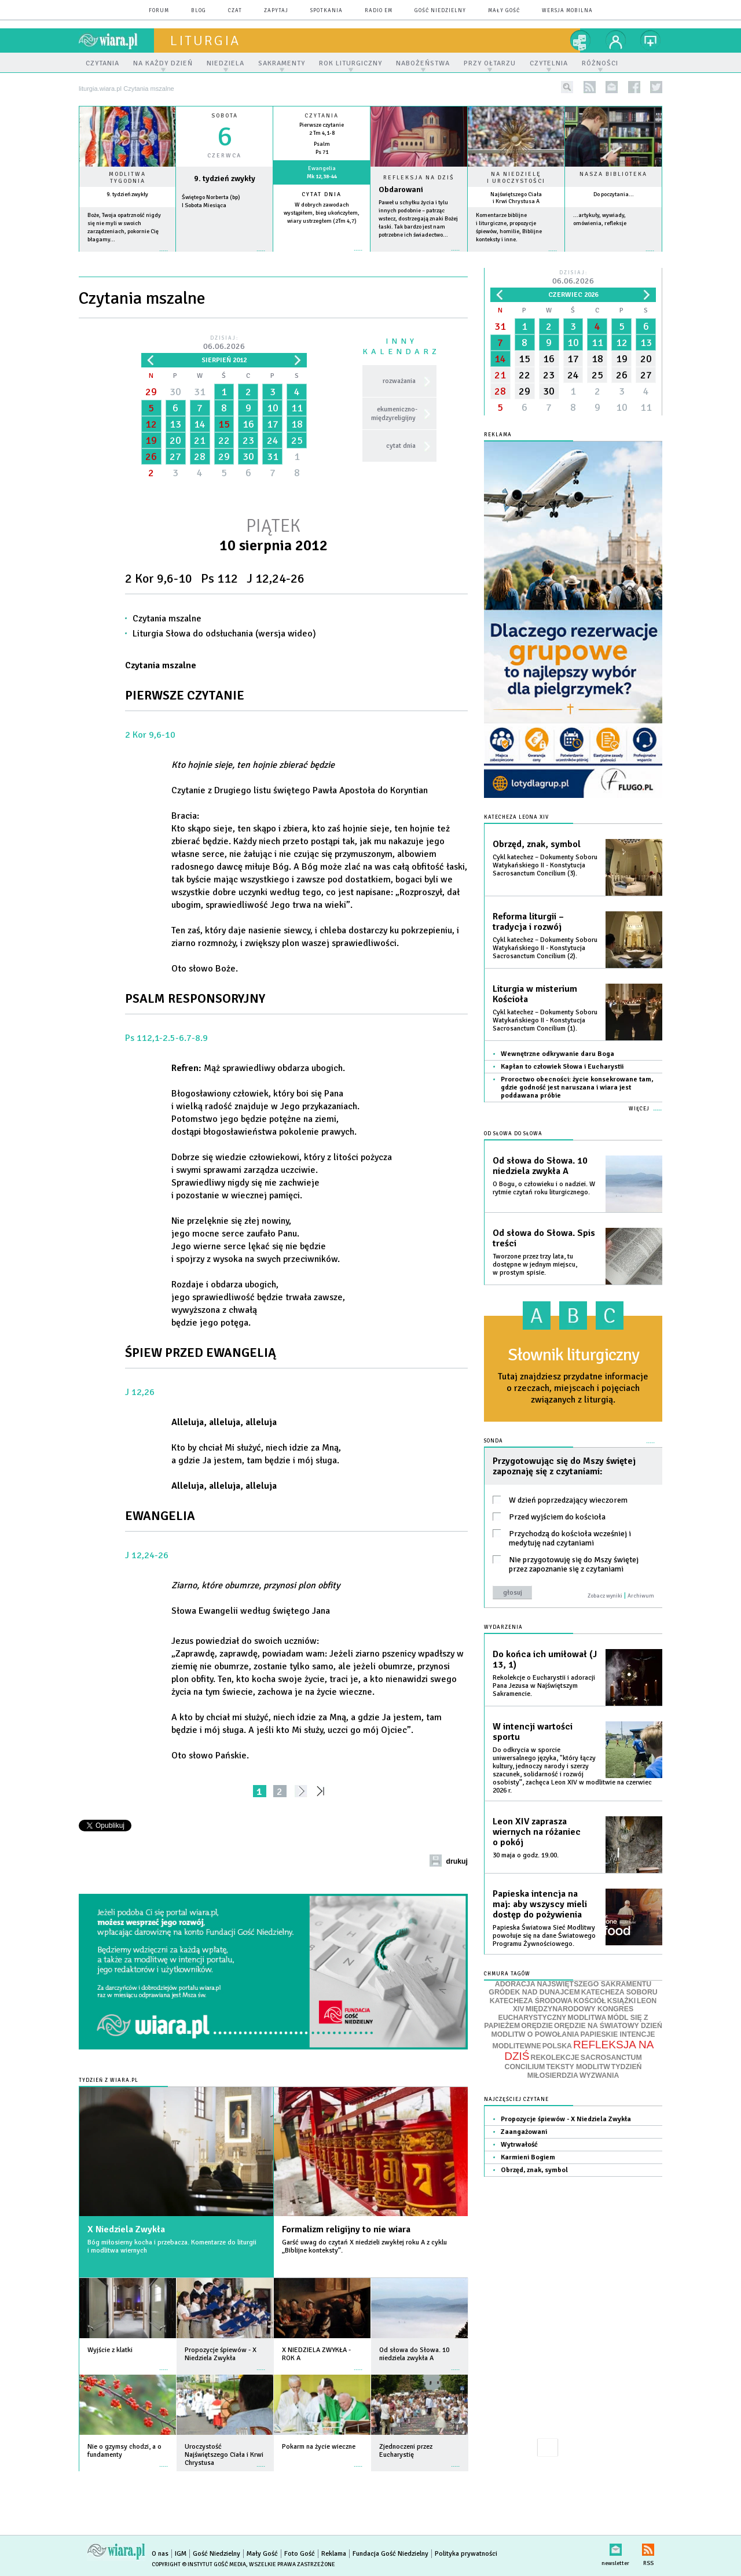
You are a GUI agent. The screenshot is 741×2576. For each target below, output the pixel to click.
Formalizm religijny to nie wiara (346, 2229)
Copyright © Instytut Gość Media (199, 2564)
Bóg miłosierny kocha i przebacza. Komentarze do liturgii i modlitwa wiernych (171, 2246)
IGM (180, 2553)
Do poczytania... (613, 194)
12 (151, 424)
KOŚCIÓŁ (590, 2001)
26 (151, 456)
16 (248, 424)
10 (272, 408)
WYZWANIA (599, 2075)
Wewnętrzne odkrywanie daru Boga (557, 1054)
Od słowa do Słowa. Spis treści (544, 1238)
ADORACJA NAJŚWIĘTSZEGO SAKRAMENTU (573, 1984)
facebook (634, 87)
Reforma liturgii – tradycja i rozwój (528, 921)
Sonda (493, 1441)
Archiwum (641, 1595)
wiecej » (224, 257)
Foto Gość (299, 2553)
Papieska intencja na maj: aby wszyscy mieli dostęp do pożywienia (540, 1904)
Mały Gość (504, 11)
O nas (160, 2553)
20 (175, 440)
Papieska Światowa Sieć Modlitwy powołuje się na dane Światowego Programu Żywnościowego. (544, 1935)
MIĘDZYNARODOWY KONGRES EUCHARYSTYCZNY (565, 2013)
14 (200, 424)
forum (159, 11)
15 (224, 424)
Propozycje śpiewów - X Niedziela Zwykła (566, 2119)
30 (175, 391)
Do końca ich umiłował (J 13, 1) (545, 1659)
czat (235, 11)
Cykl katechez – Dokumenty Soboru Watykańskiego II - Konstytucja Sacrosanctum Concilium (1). (545, 1020)
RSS (648, 2547)
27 (175, 456)
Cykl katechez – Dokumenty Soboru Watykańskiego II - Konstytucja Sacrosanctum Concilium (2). (545, 948)
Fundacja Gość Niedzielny (390, 2553)
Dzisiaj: (224, 343)
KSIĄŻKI (621, 2001)
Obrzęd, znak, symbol (537, 844)
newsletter (612, 87)
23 (248, 440)
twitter (656, 87)
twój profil (616, 40)
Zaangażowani (524, 2132)
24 (272, 440)
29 (151, 391)
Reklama (333, 2553)
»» (322, 1791)
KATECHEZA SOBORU (619, 1992)
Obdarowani (401, 189)
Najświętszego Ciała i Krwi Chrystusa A (516, 198)
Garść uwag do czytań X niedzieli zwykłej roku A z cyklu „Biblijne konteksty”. (364, 2246)
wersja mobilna (567, 11)
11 (297, 408)
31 (200, 391)
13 (175, 424)
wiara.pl (116, 40)
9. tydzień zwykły (127, 194)
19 (151, 440)
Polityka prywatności (466, 2553)
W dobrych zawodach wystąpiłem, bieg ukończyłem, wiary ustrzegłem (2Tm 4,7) (322, 213)
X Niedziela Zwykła (126, 2229)
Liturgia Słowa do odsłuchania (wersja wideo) (224, 633)
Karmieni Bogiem (528, 2157)
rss (590, 87)
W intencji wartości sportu (533, 1731)
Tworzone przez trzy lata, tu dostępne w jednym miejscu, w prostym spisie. (535, 1264)
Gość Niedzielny (440, 11)
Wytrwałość (519, 2144)
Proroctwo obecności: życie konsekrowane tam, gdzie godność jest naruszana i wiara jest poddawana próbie (577, 1087)
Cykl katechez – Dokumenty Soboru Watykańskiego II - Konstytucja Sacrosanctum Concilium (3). (545, 865)
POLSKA (557, 2046)
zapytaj (276, 11)
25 (297, 440)
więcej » (127, 257)
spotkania (326, 11)
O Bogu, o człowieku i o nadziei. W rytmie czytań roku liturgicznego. (544, 1188)
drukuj (457, 1861)
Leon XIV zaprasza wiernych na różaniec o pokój (537, 1832)
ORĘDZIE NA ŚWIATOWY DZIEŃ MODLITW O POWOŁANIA (576, 2030)
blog (198, 11)
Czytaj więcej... (418, 256)
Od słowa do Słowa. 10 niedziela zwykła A (540, 1165)
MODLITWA (586, 2018)
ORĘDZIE (537, 2026)
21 (200, 440)
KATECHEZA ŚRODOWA (531, 2001)
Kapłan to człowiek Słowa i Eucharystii (562, 1066)
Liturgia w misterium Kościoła (535, 994)
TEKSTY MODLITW (578, 2067)
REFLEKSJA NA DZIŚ (579, 2050)
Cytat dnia (322, 194)
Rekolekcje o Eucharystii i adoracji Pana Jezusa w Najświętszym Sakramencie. (544, 1685)
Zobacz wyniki (605, 1595)
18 (297, 424)
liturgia (205, 40)
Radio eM (378, 11)
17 (272, 424)
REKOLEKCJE (555, 2058)
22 (224, 440)
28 (200, 456)
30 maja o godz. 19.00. (526, 1855)
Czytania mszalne (167, 618)
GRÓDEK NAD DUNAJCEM (534, 1992)
